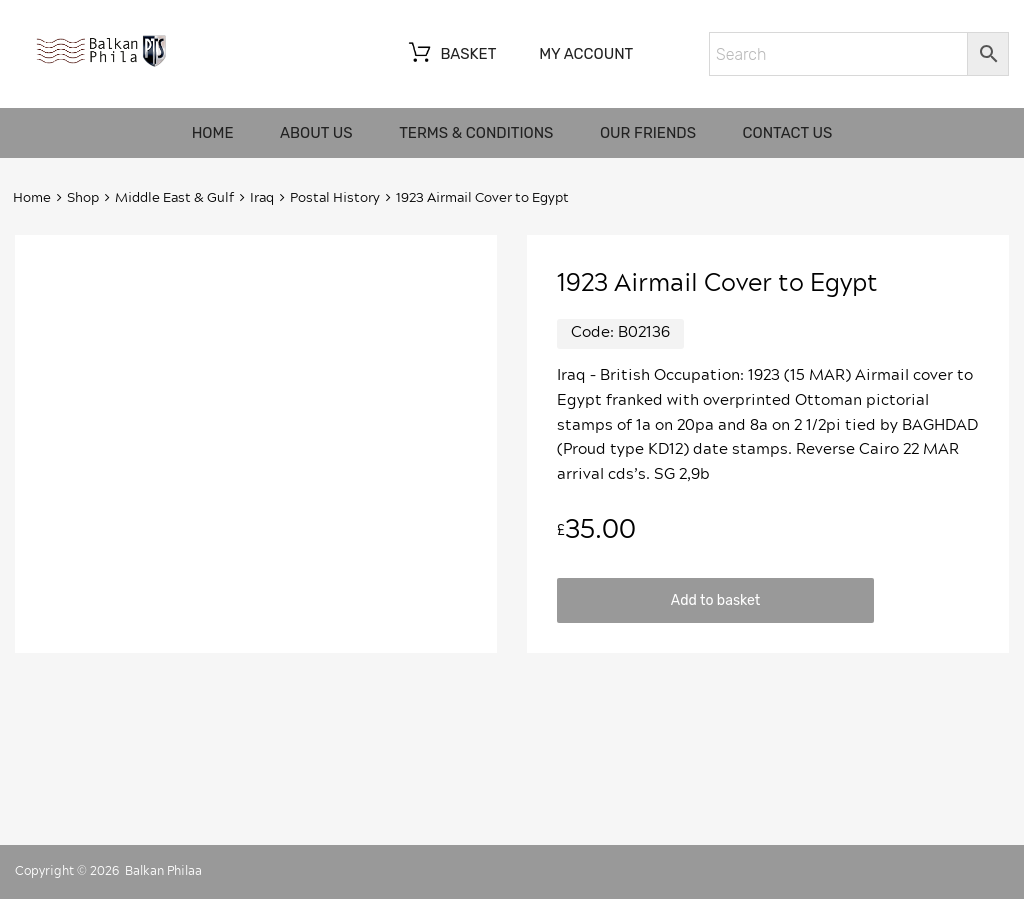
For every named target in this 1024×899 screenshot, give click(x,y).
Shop (83, 198)
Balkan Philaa (163, 871)
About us (316, 133)
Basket (450, 55)
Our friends (648, 133)
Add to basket (715, 600)
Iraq (262, 198)
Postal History (335, 198)
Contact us (788, 133)
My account (586, 54)
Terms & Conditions (476, 133)
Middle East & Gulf (174, 198)
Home (213, 133)
